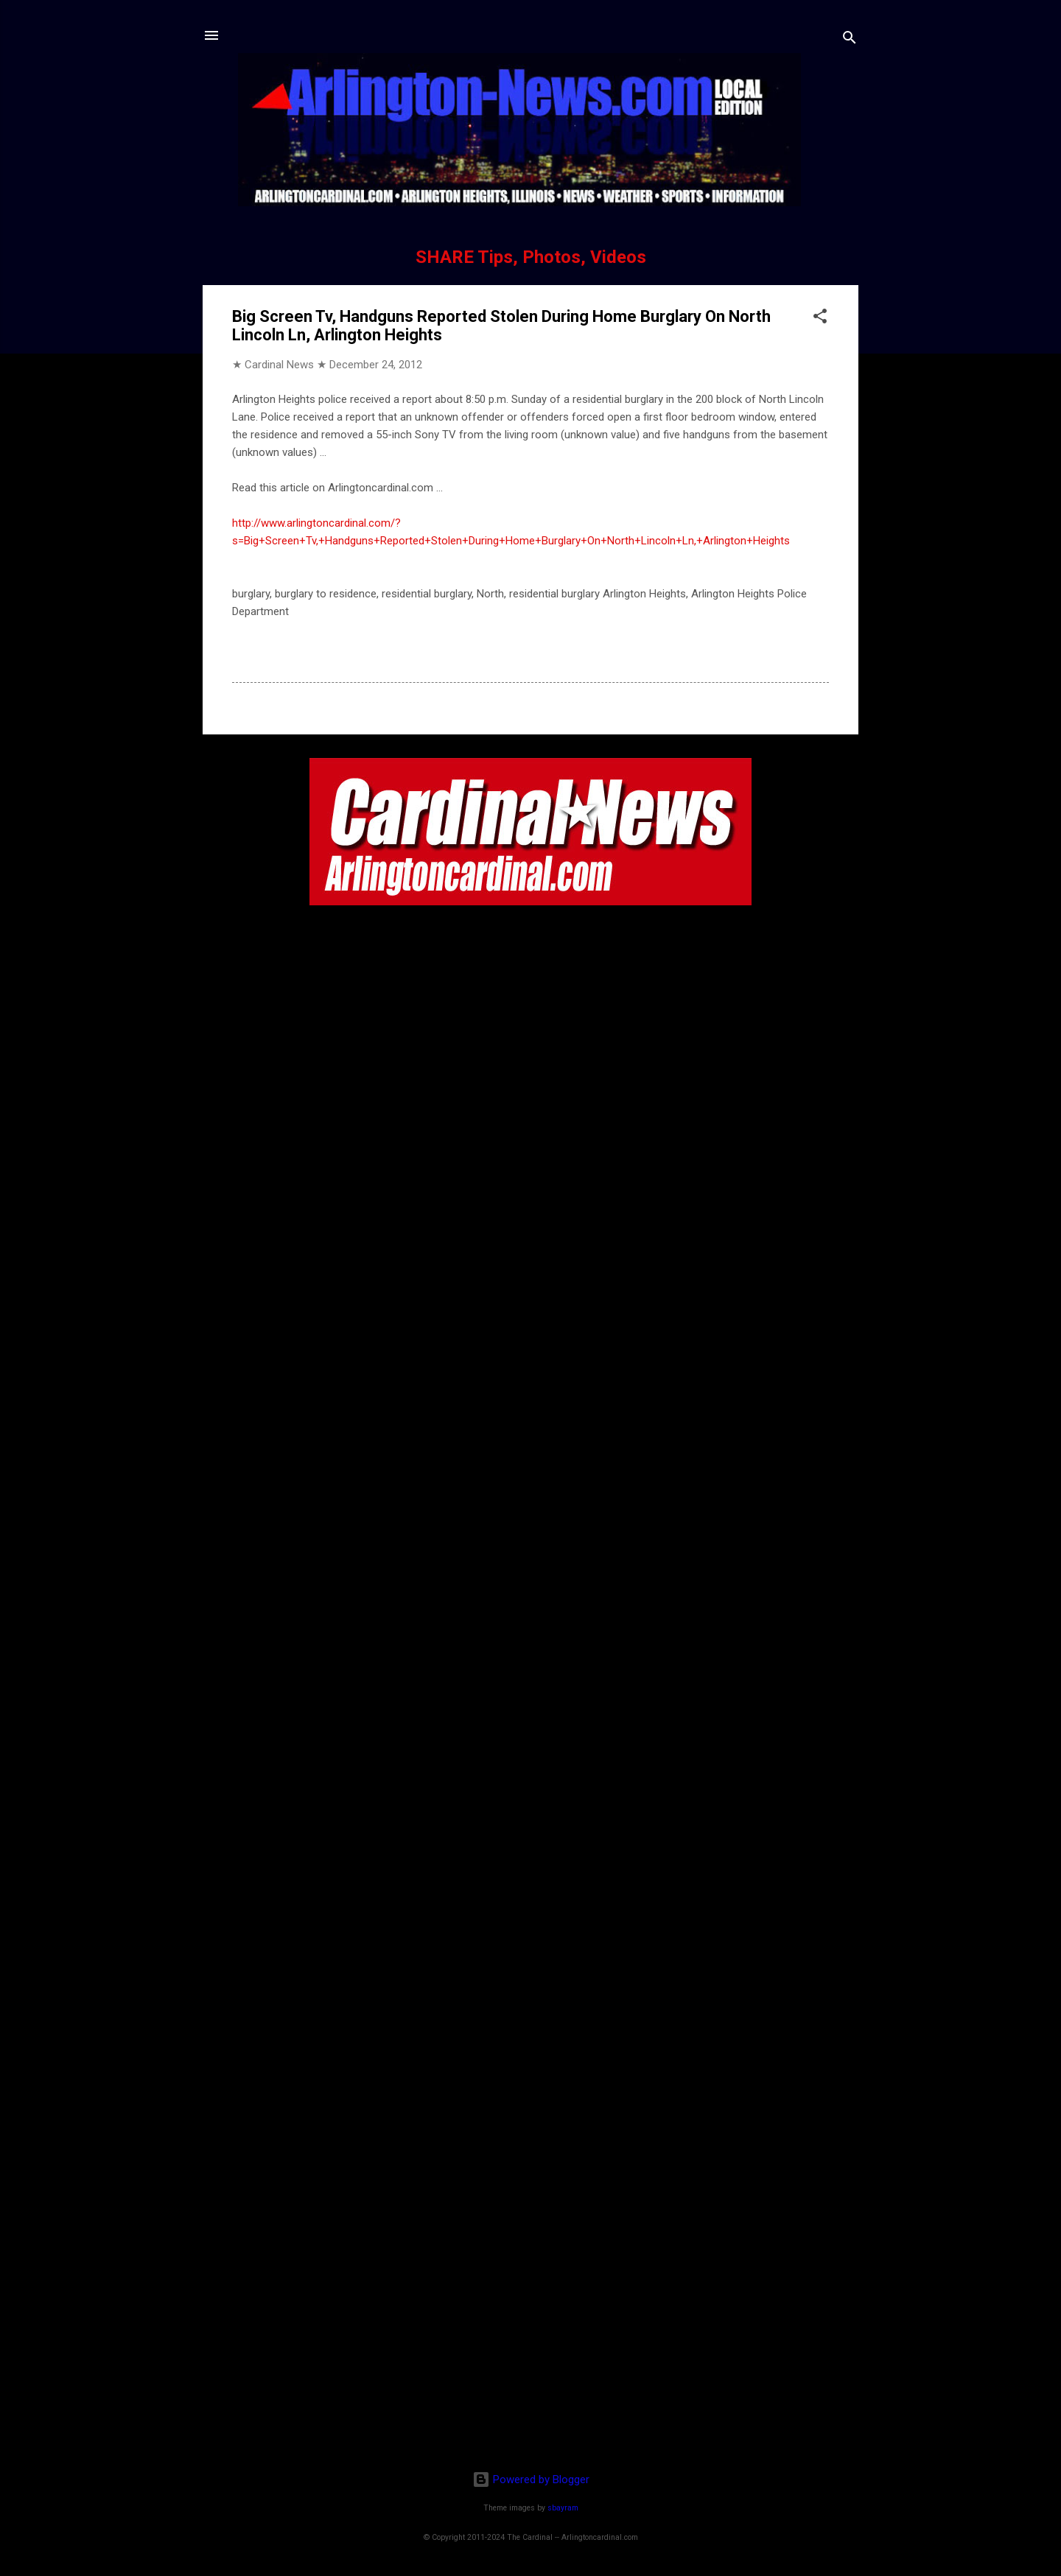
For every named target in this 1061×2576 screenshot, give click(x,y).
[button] (820, 318)
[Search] (849, 40)
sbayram (562, 2508)
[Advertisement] (530, 2364)
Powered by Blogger (530, 2479)
